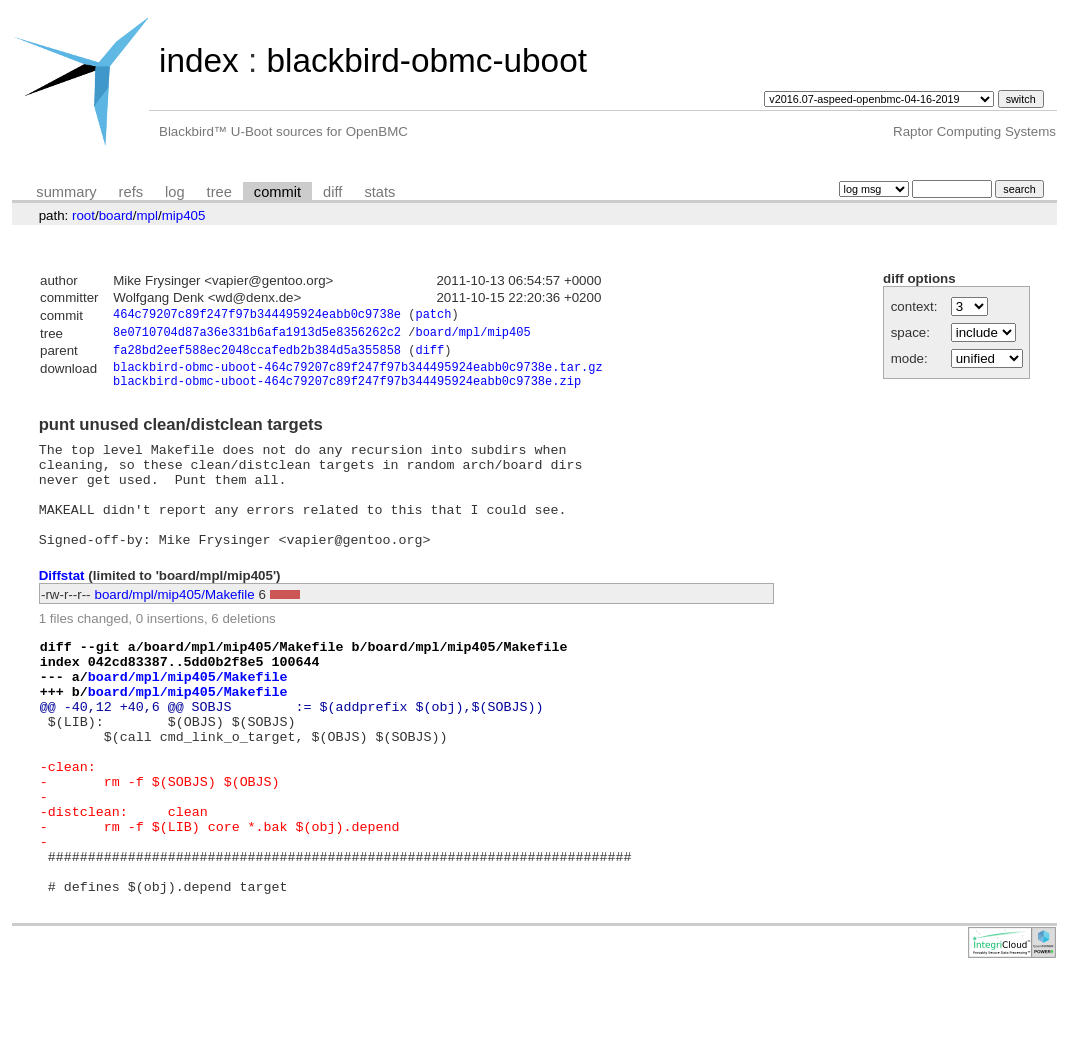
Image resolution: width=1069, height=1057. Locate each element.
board (116, 215)
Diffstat (62, 607)
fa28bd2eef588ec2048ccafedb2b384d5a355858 (257, 355)
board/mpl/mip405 (472, 335)
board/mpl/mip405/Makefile (175, 626)
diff (332, 192)
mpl (146, 215)
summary (66, 192)
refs (131, 192)
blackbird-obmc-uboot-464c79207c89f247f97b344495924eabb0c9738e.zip (347, 391)
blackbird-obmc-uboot (426, 60)
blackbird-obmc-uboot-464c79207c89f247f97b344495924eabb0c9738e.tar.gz (358, 374)
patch (433, 316)
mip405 (184, 215)
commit (277, 192)
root (83, 215)
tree (219, 192)
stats (379, 192)
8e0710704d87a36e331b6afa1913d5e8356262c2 (257, 335)
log (175, 192)
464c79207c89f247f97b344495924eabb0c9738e (257, 316)
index (199, 60)
